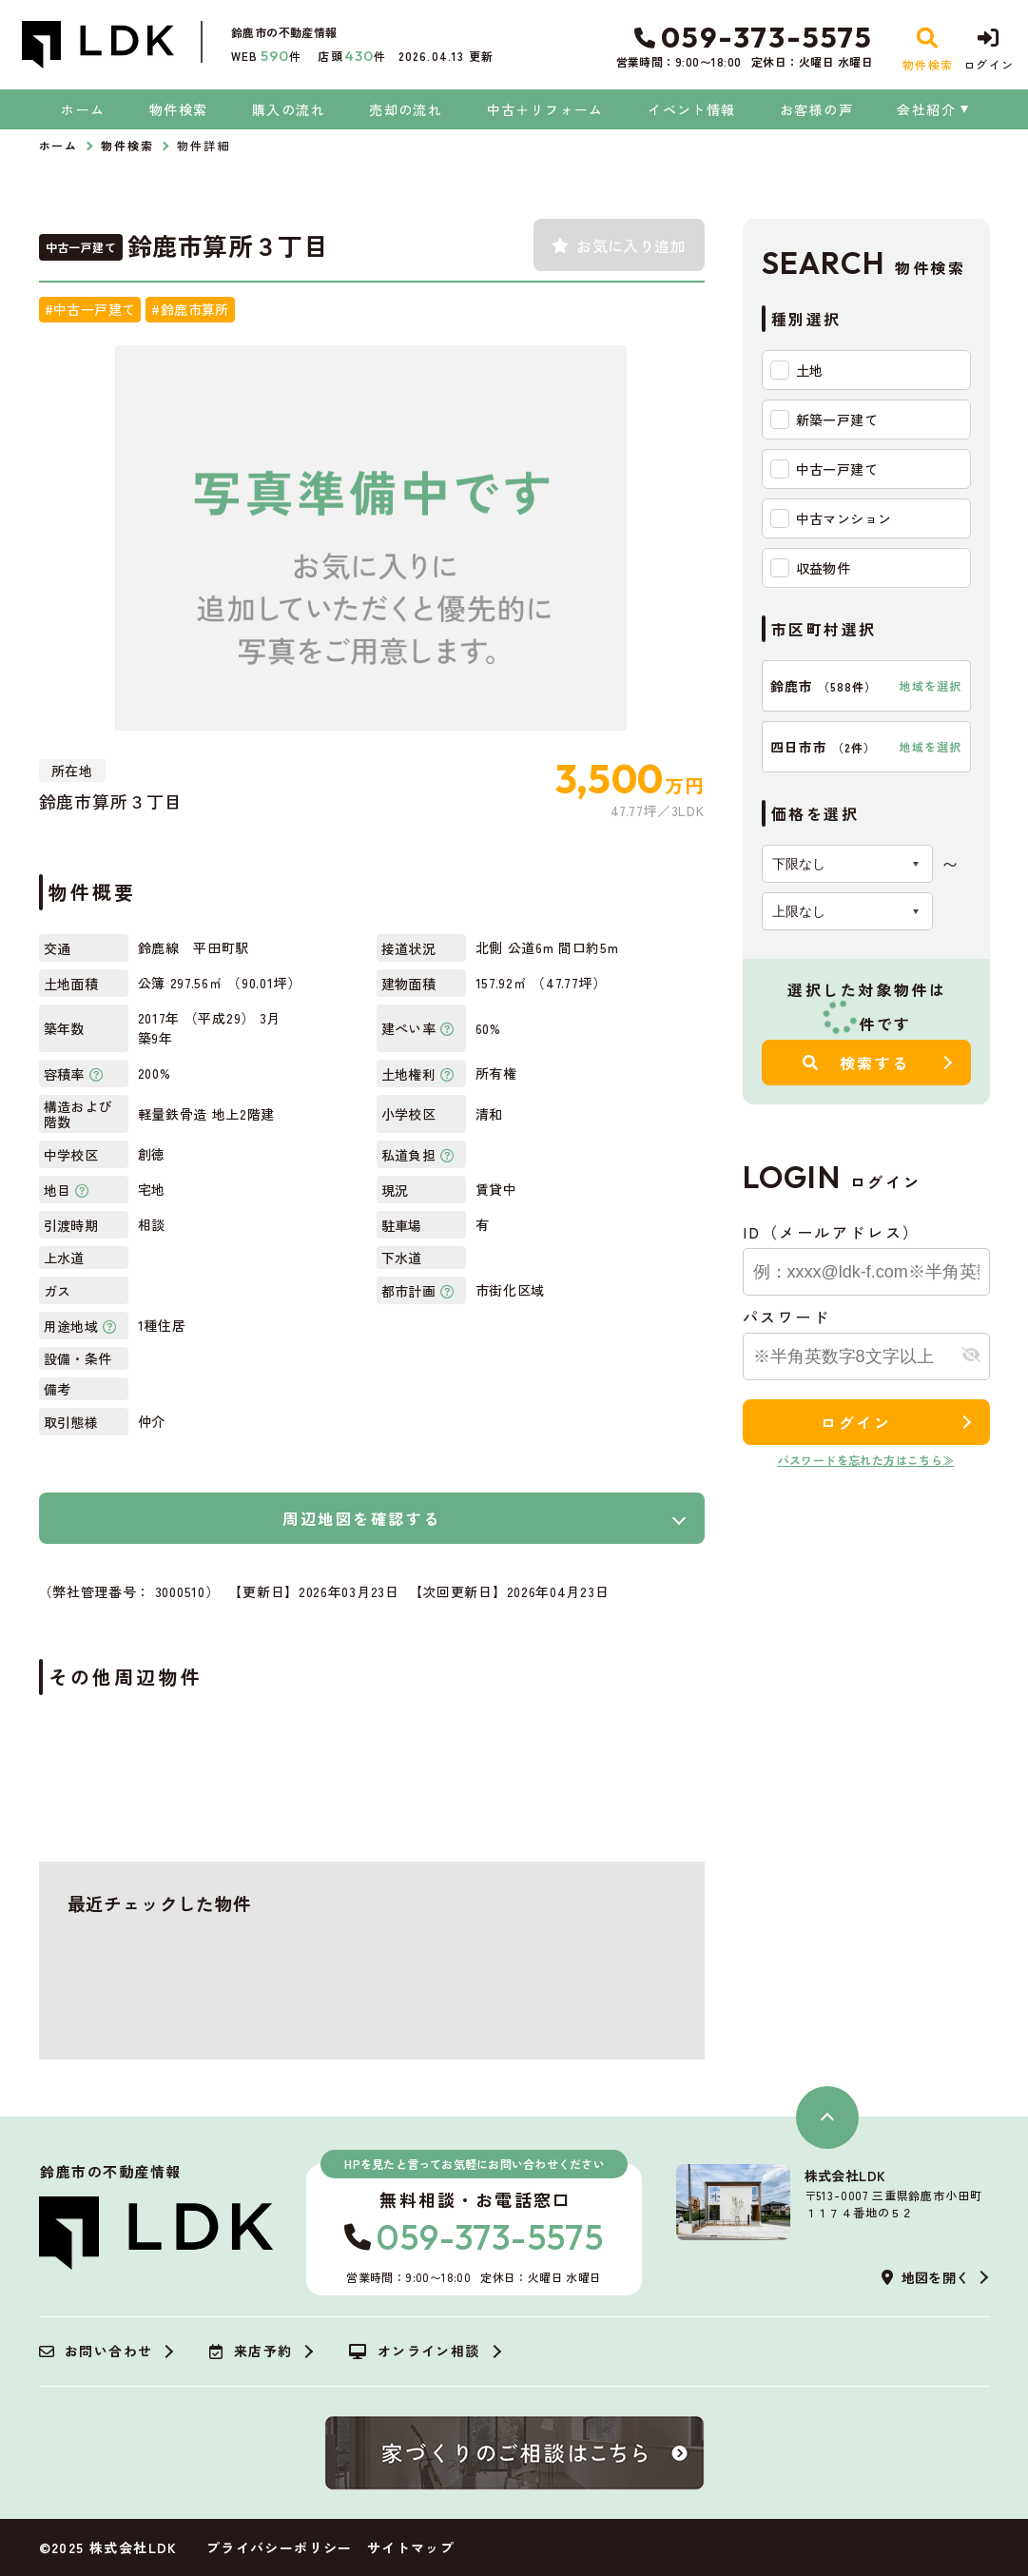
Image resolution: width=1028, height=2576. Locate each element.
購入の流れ (288, 109)
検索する (856, 1062)
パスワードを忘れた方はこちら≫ (866, 1460)
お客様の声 (816, 109)
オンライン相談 (414, 2351)
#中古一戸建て (90, 309)
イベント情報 (691, 109)
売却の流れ (405, 109)
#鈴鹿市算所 (189, 309)
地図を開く (925, 2277)
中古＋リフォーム (545, 109)
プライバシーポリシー (279, 2547)
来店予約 (250, 2351)
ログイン (856, 1422)
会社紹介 (926, 109)
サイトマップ (411, 2547)
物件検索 (178, 109)
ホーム (83, 109)
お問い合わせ (96, 2351)
